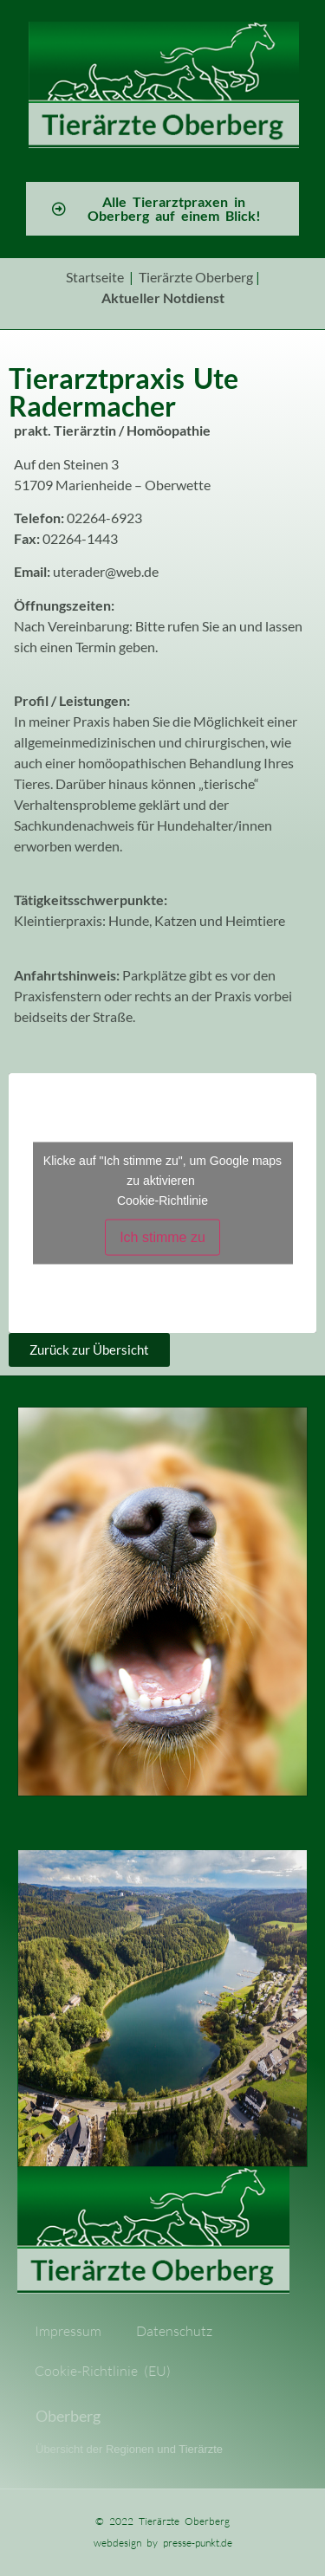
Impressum (68, 2331)
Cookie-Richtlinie (162, 1200)
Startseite (95, 277)
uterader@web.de (106, 571)
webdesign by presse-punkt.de (163, 2542)
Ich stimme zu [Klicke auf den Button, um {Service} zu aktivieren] (162, 1236)
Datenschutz (174, 2331)
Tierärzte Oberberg (196, 277)
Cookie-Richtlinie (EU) (103, 2370)
